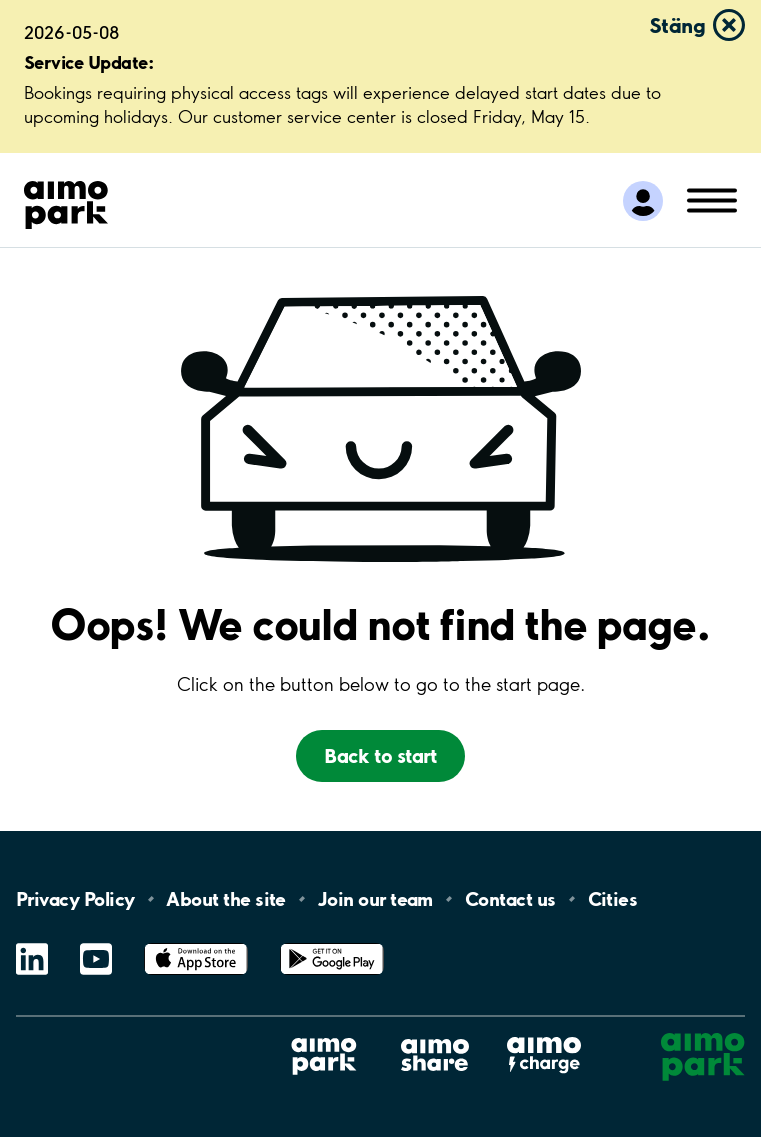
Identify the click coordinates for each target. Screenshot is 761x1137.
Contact (510, 899)
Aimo (544, 1036)
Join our (375, 899)
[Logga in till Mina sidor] (643, 201)
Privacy (75, 899)
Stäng (677, 25)
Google (332, 943)
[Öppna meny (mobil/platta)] (712, 199)
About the (225, 899)
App (196, 943)
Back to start (380, 755)
